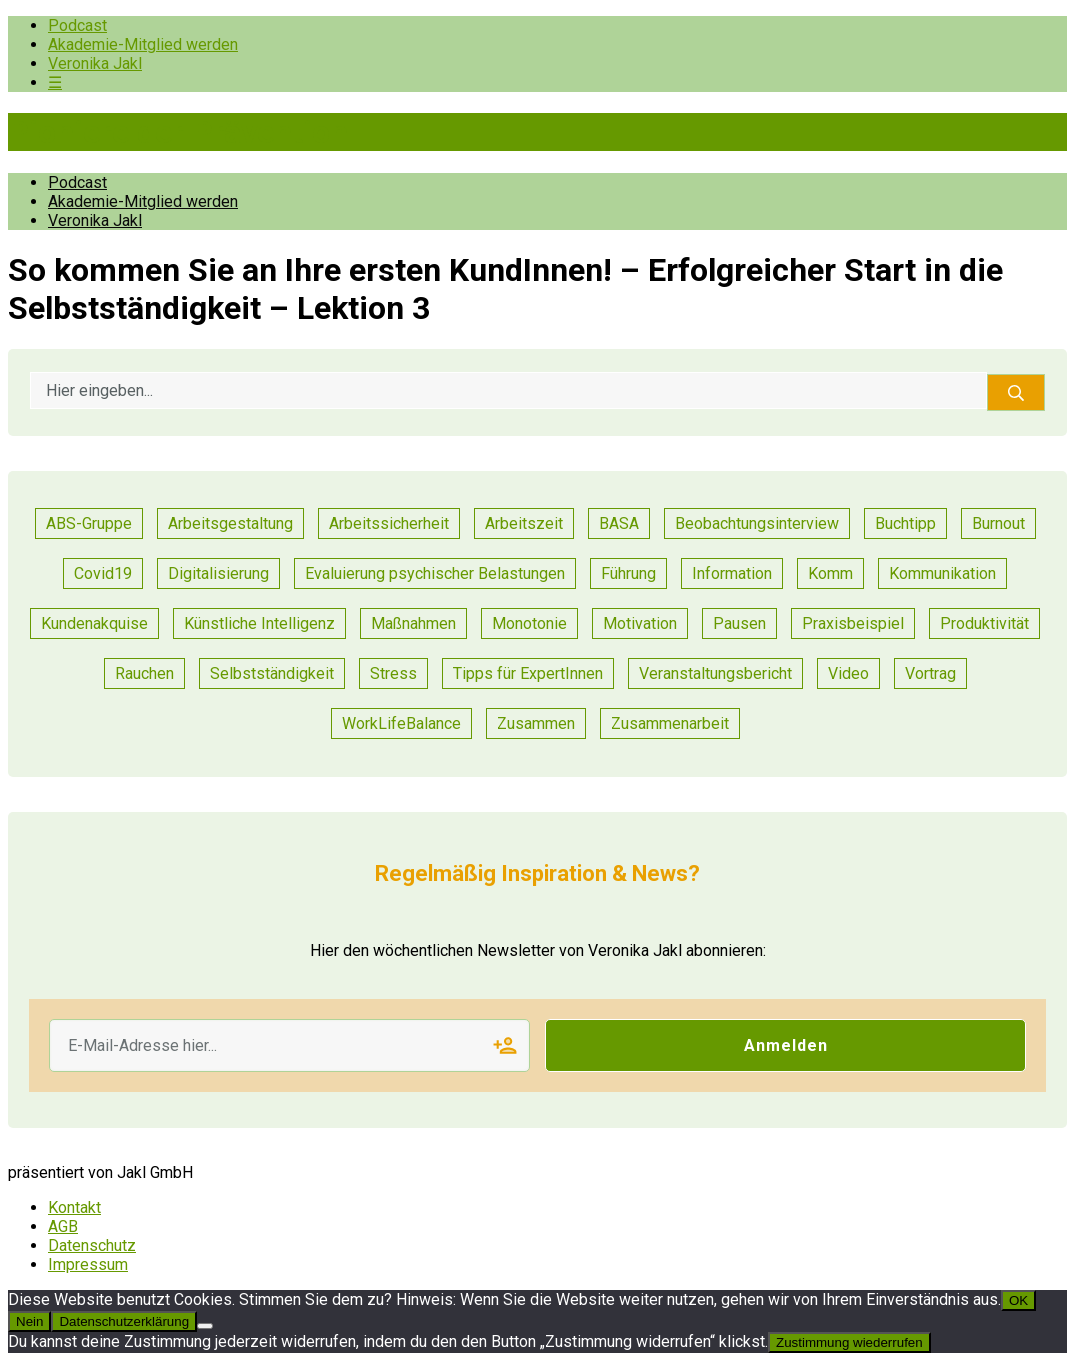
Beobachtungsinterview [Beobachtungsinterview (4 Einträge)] (757, 523)
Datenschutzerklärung (124, 1321)
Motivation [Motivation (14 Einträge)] (640, 623)
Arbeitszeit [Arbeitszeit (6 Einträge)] (524, 523)
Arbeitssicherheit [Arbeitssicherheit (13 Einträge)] (389, 523)
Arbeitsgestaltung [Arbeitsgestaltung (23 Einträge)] (230, 523)
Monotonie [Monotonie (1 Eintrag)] (529, 623)
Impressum (88, 1264)
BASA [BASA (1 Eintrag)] (619, 523)
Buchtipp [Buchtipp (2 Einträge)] (905, 523)
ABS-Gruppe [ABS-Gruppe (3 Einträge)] (89, 523)
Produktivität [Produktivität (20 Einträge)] (984, 623)
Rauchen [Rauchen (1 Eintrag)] (144, 673)
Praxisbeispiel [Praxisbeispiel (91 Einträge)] (853, 623)
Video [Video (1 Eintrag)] (848, 673)
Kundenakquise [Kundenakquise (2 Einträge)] (94, 623)
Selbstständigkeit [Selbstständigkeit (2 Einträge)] (272, 673)
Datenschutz (92, 1245)
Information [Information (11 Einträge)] (732, 573)
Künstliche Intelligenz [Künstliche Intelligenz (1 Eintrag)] (259, 623)
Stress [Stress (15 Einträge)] (393, 673)
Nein (29, 1321)
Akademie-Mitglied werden (143, 44)
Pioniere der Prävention (178, 132)
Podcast (77, 25)
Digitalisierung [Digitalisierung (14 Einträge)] (218, 573)
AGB (63, 1226)
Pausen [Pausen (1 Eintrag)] (739, 623)
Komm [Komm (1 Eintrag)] (830, 573)
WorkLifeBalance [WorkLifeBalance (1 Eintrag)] (401, 723)
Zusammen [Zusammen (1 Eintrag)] (536, 723)
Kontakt (74, 1207)
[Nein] (205, 1326)
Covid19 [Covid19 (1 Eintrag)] (103, 573)
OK (1018, 1300)
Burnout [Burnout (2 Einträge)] (998, 523)
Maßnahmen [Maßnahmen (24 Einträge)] (413, 623)
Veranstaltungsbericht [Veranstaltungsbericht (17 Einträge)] (715, 673)
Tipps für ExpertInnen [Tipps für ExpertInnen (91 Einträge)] (528, 673)
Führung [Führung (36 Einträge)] (628, 573)
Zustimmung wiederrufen (849, 1342)
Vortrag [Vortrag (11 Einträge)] (930, 673)
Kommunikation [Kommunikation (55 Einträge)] (942, 573)
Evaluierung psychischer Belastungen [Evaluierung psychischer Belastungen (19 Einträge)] (435, 573)
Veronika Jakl (95, 63)
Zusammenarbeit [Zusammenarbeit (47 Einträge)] (670, 723)
